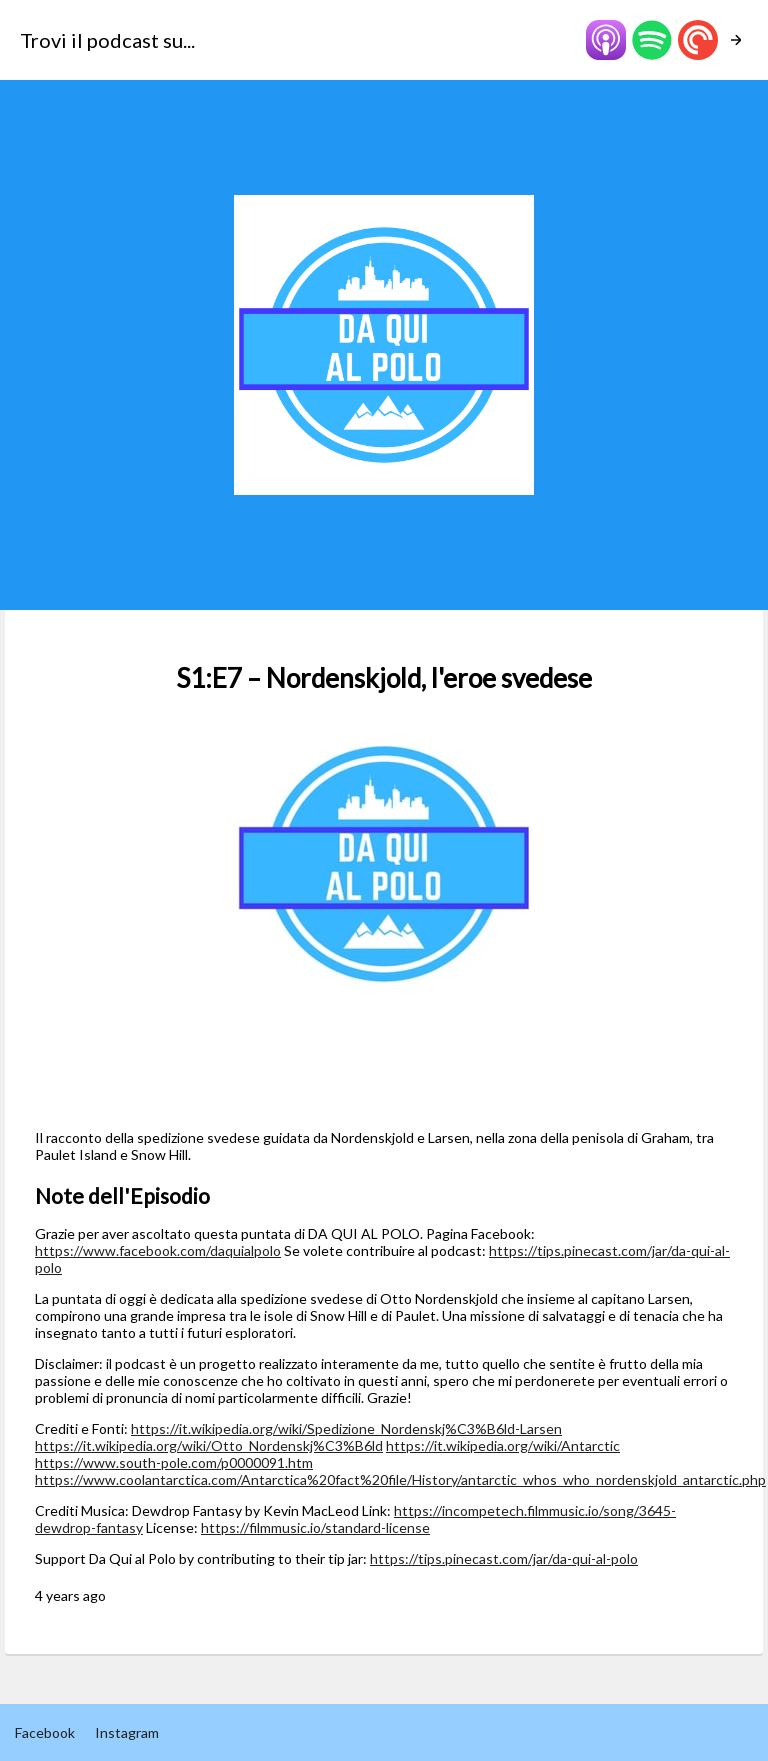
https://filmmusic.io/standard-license (315, 1527)
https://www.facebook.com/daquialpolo (158, 1250)
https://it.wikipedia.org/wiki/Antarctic (503, 1445)
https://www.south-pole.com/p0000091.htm (174, 1462)
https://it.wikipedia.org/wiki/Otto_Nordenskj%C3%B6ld (209, 1445)
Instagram (127, 1732)
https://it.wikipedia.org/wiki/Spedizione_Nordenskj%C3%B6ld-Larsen (346, 1428)
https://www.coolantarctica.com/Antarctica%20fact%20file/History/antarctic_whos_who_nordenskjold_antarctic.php (400, 1479)
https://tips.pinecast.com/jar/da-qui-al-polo (504, 1558)
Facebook (45, 1732)
